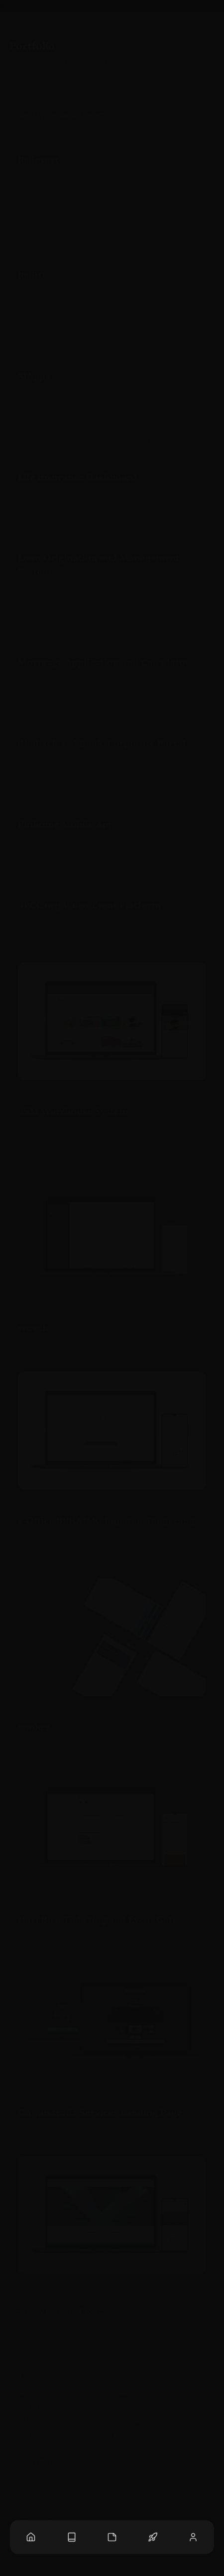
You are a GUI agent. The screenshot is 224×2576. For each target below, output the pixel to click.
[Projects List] (153, 2537)
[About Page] (193, 2537)
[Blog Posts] (72, 2537)
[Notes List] (112, 2537)
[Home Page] (31, 2537)
